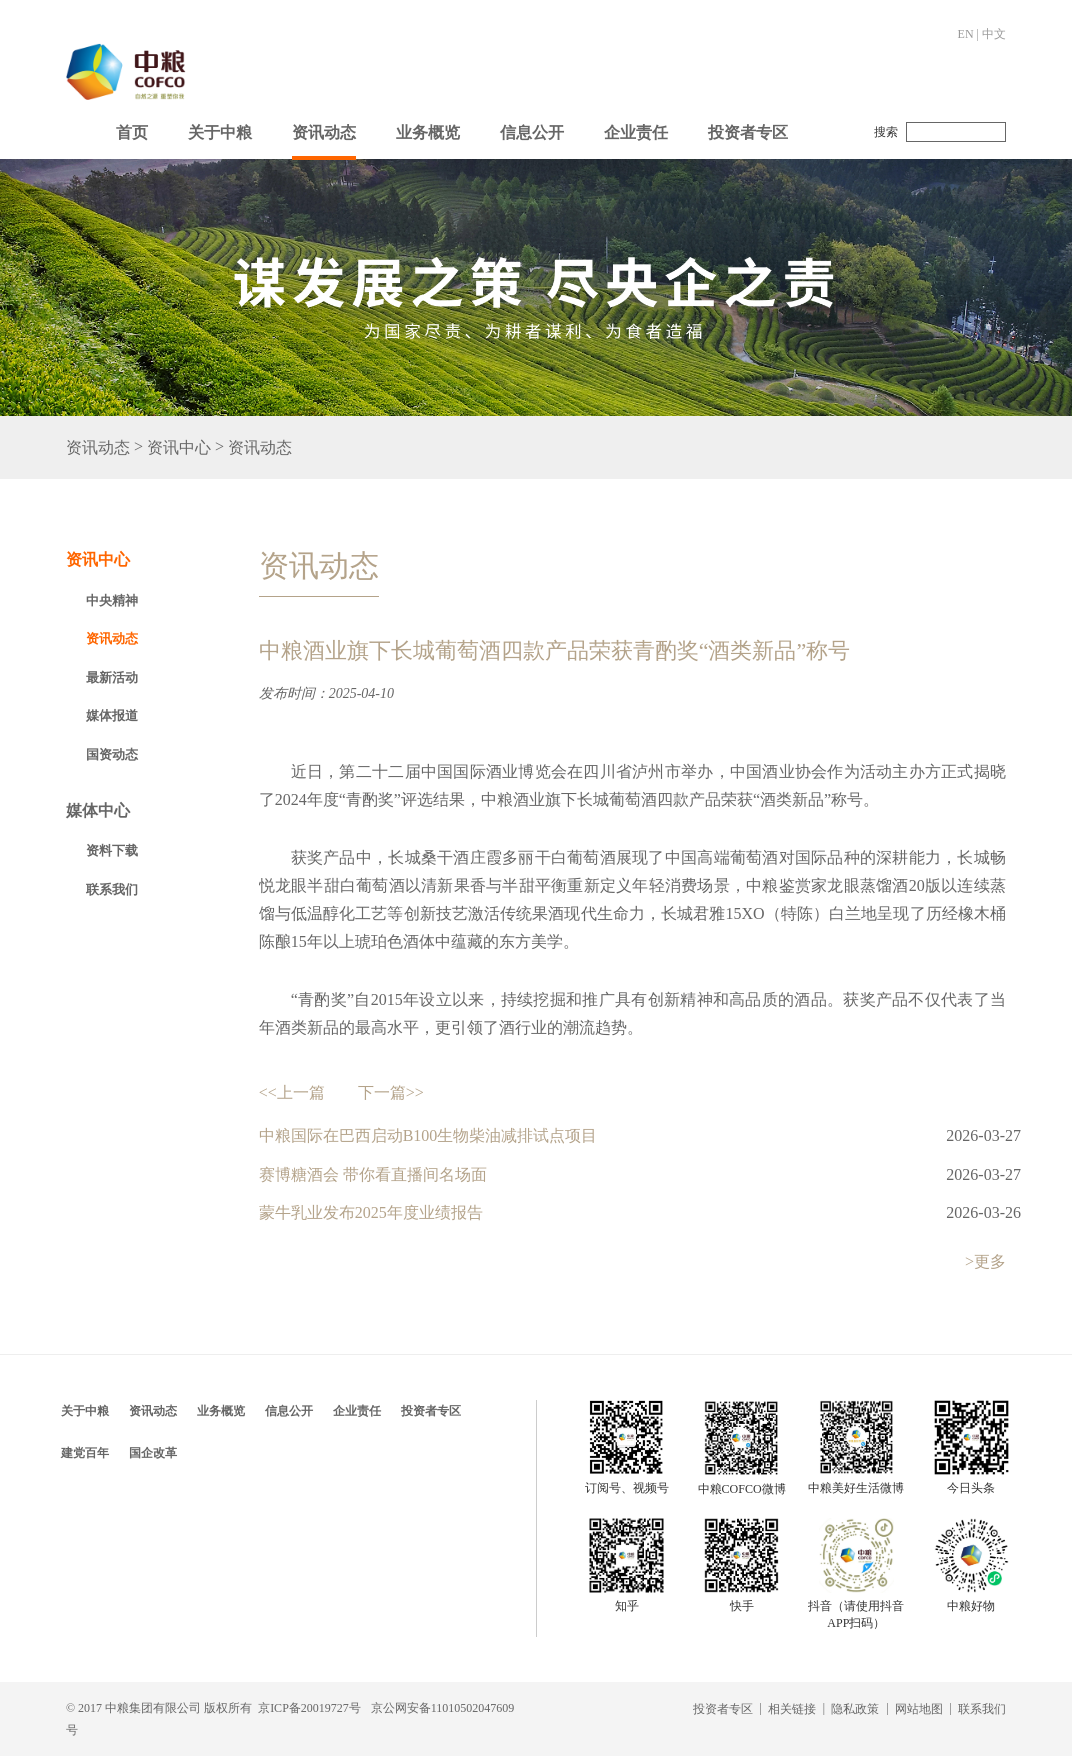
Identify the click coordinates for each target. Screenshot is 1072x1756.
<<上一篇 (292, 1092)
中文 (994, 34)
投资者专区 (748, 132)
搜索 (886, 132)
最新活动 (112, 677)
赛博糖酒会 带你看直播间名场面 (373, 1174)
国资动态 (112, 754)
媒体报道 (112, 715)
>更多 (985, 1261)
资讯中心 (179, 447)
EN (966, 34)
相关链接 (792, 1709)
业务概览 (428, 132)
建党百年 (85, 1453)
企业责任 (636, 132)
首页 (132, 132)
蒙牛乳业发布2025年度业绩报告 (371, 1212)
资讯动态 (324, 132)
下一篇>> (391, 1092)
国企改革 (153, 1453)
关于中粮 (220, 132)
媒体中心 (98, 810)
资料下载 (112, 850)
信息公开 (532, 132)
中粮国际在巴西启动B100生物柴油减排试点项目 (428, 1135)
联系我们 (112, 889)
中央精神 (112, 600)
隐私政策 (855, 1709)
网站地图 (919, 1709)
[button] (220, 128)
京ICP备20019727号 (309, 1708)
